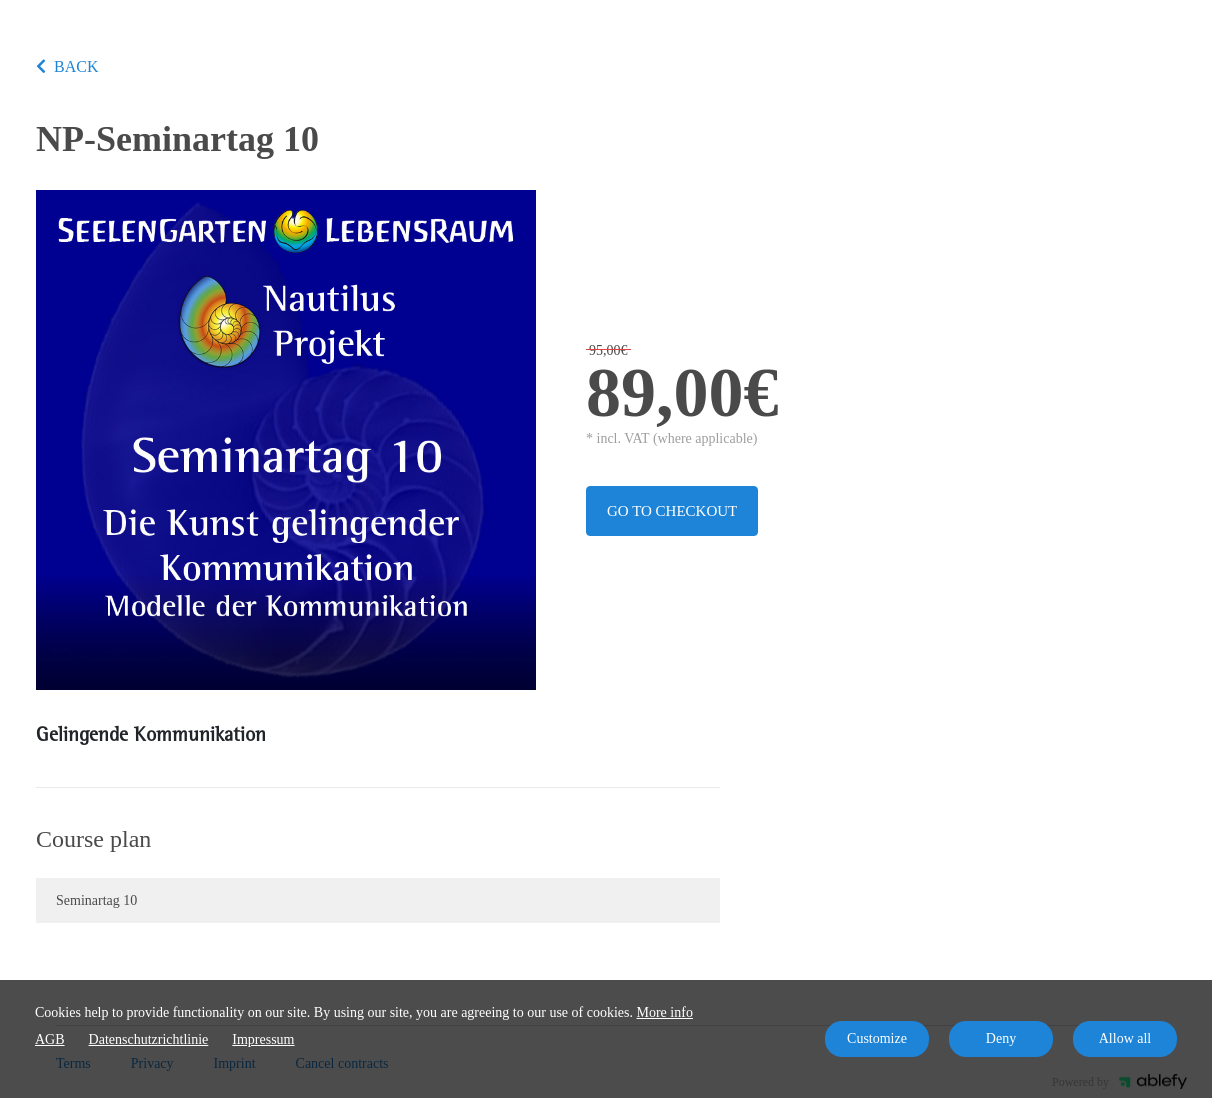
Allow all (1125, 1038)
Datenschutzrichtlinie (149, 1039)
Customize (877, 1038)
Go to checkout (672, 511)
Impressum (263, 1039)
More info (665, 1012)
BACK (67, 66)
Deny (1001, 1038)
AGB (50, 1039)
